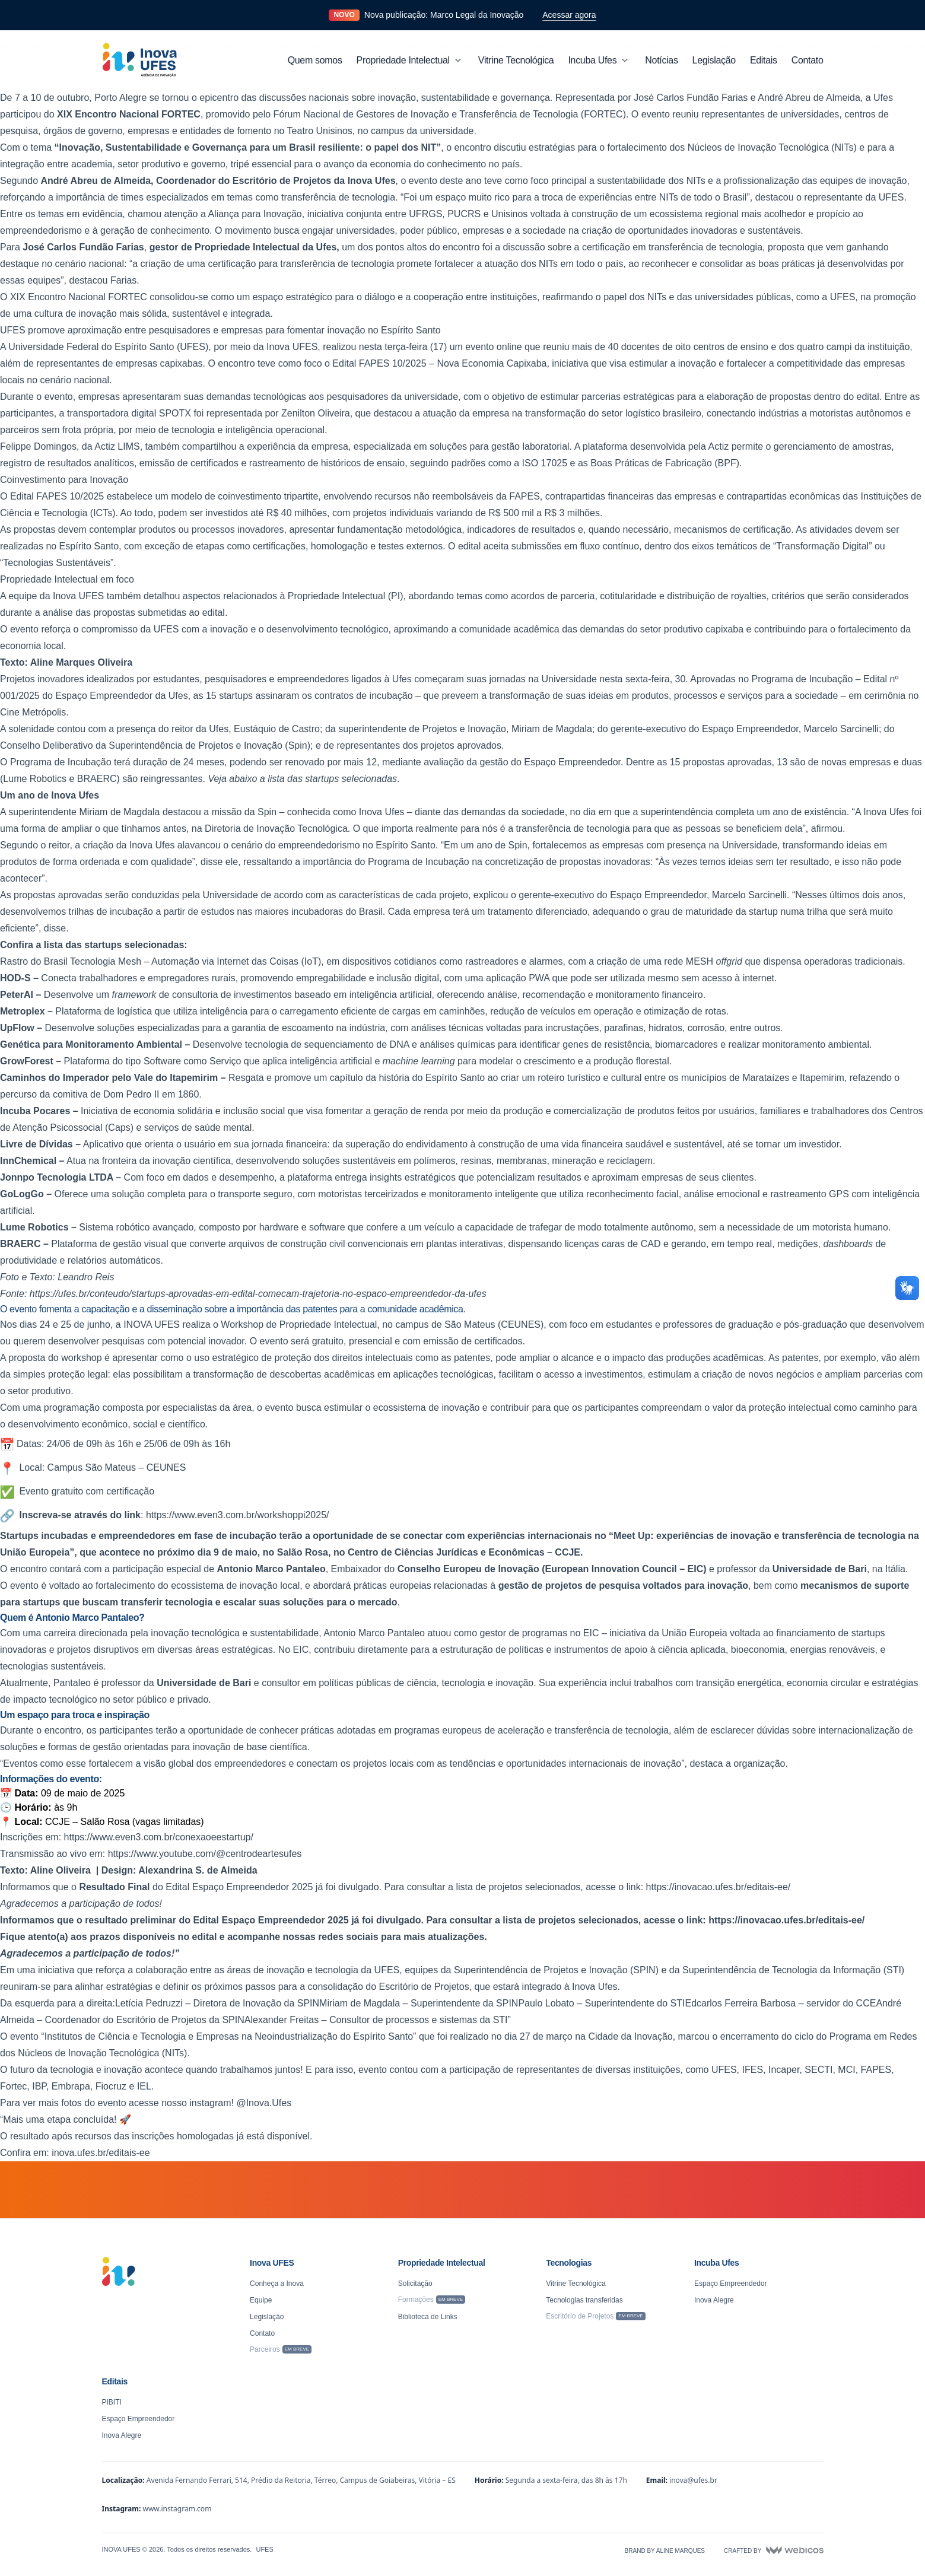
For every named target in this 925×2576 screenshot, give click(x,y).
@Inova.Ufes (263, 2103)
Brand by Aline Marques (665, 2551)
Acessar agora (569, 15)
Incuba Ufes (599, 60)
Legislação (714, 60)
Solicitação (415, 2283)
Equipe (261, 2300)
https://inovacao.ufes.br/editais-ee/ (718, 1887)
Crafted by (773, 2550)
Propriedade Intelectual (410, 60)
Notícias (661, 60)
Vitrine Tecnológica (516, 60)
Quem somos (315, 60)
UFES (264, 2549)
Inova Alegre (714, 2300)
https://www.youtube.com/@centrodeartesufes (205, 1854)
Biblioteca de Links (427, 2317)
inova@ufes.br (693, 2480)
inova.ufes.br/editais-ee (101, 2153)
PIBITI (112, 2402)
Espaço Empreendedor (730, 2283)
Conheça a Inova (277, 2283)
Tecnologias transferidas (584, 2300)
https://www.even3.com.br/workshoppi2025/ (237, 1515)
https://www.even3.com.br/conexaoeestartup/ (158, 1837)
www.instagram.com (176, 2509)
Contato (808, 60)
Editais (763, 60)
